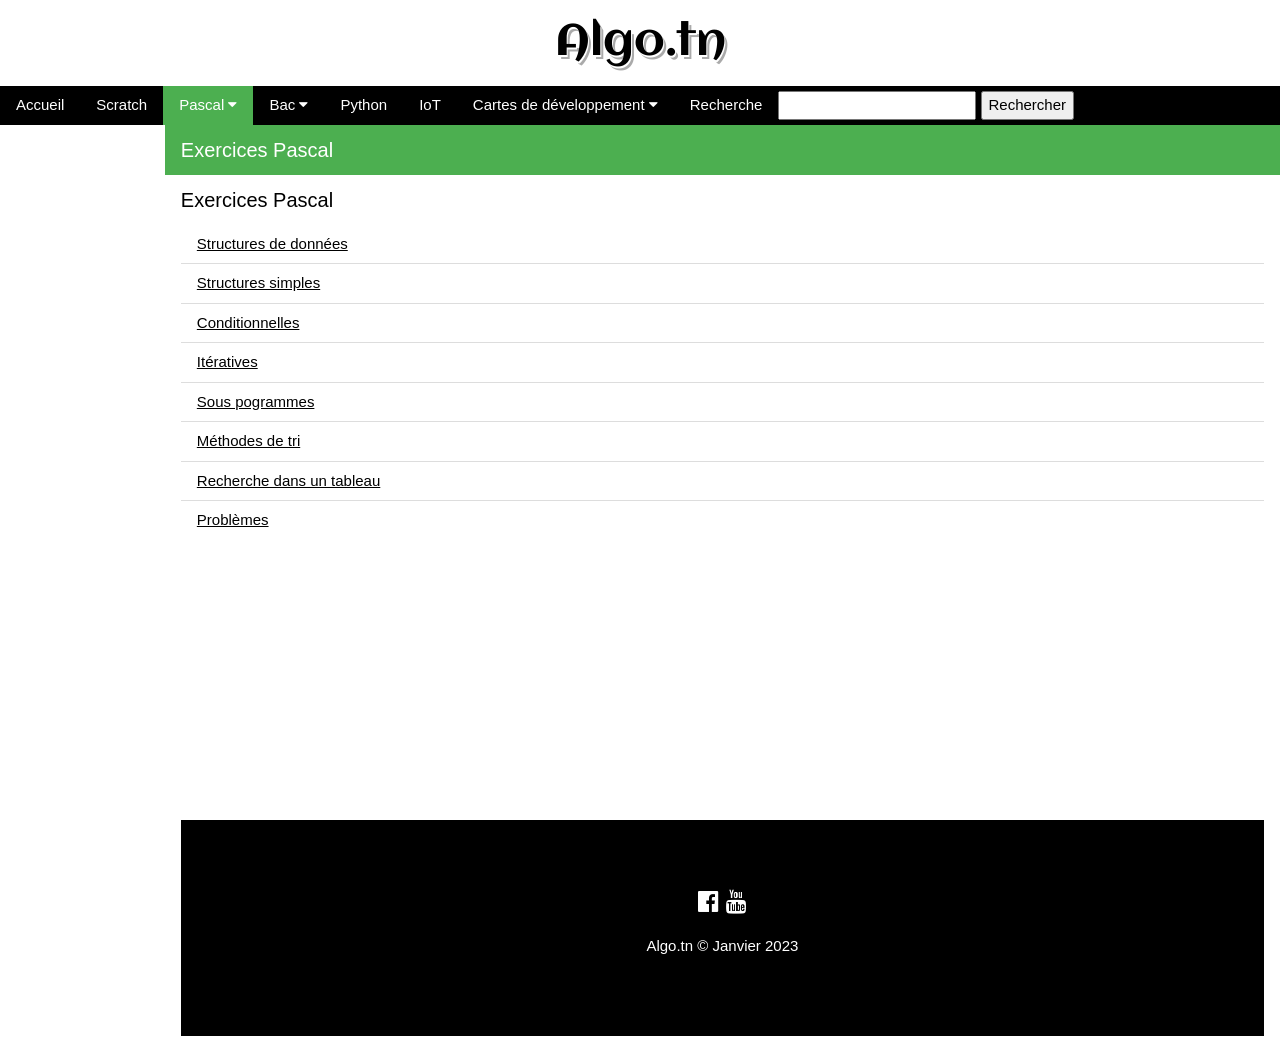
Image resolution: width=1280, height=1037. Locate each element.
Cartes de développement (565, 104)
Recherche (726, 104)
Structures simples (69, 219)
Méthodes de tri (59, 341)
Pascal (208, 104)
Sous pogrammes (67, 311)
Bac (288, 104)
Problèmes (44, 402)
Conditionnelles (59, 250)
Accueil (40, 104)
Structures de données (83, 189)
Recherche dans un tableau (99, 372)
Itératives (38, 280)
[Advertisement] (740, 680)
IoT (430, 104)
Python (363, 104)
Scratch (121, 104)
